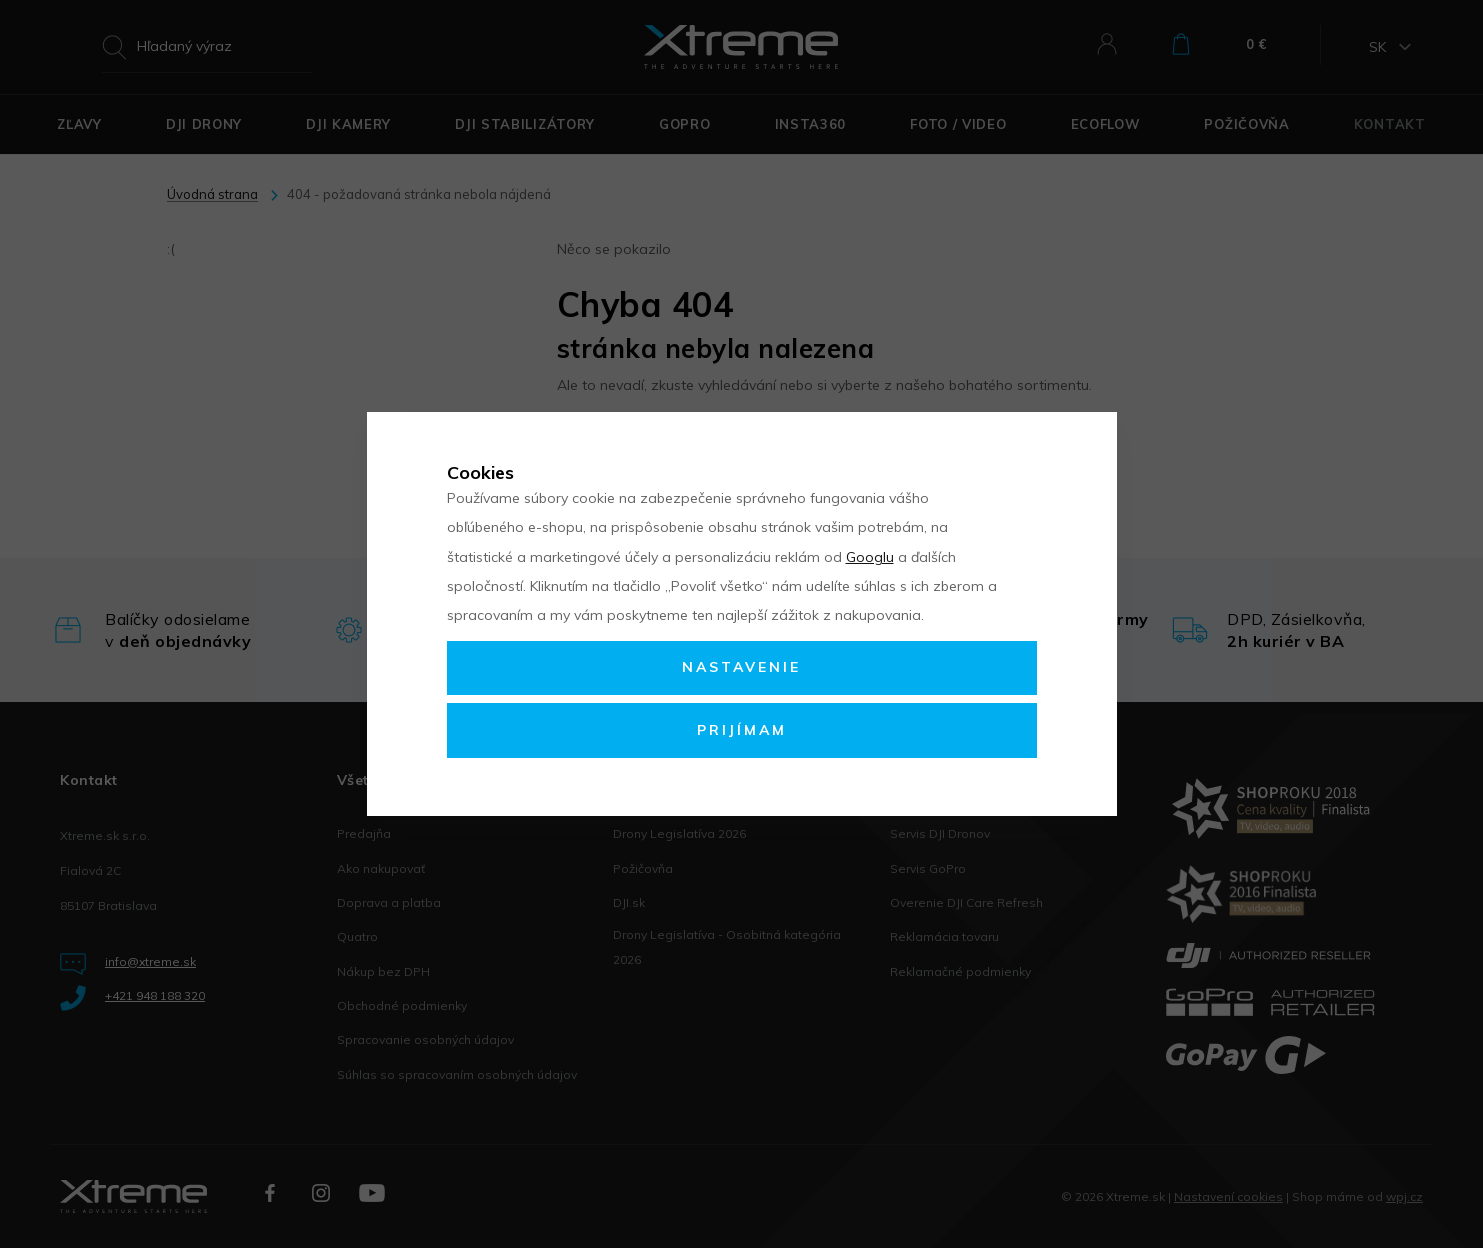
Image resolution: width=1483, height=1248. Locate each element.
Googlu (870, 557)
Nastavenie (741, 667)
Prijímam (742, 730)
